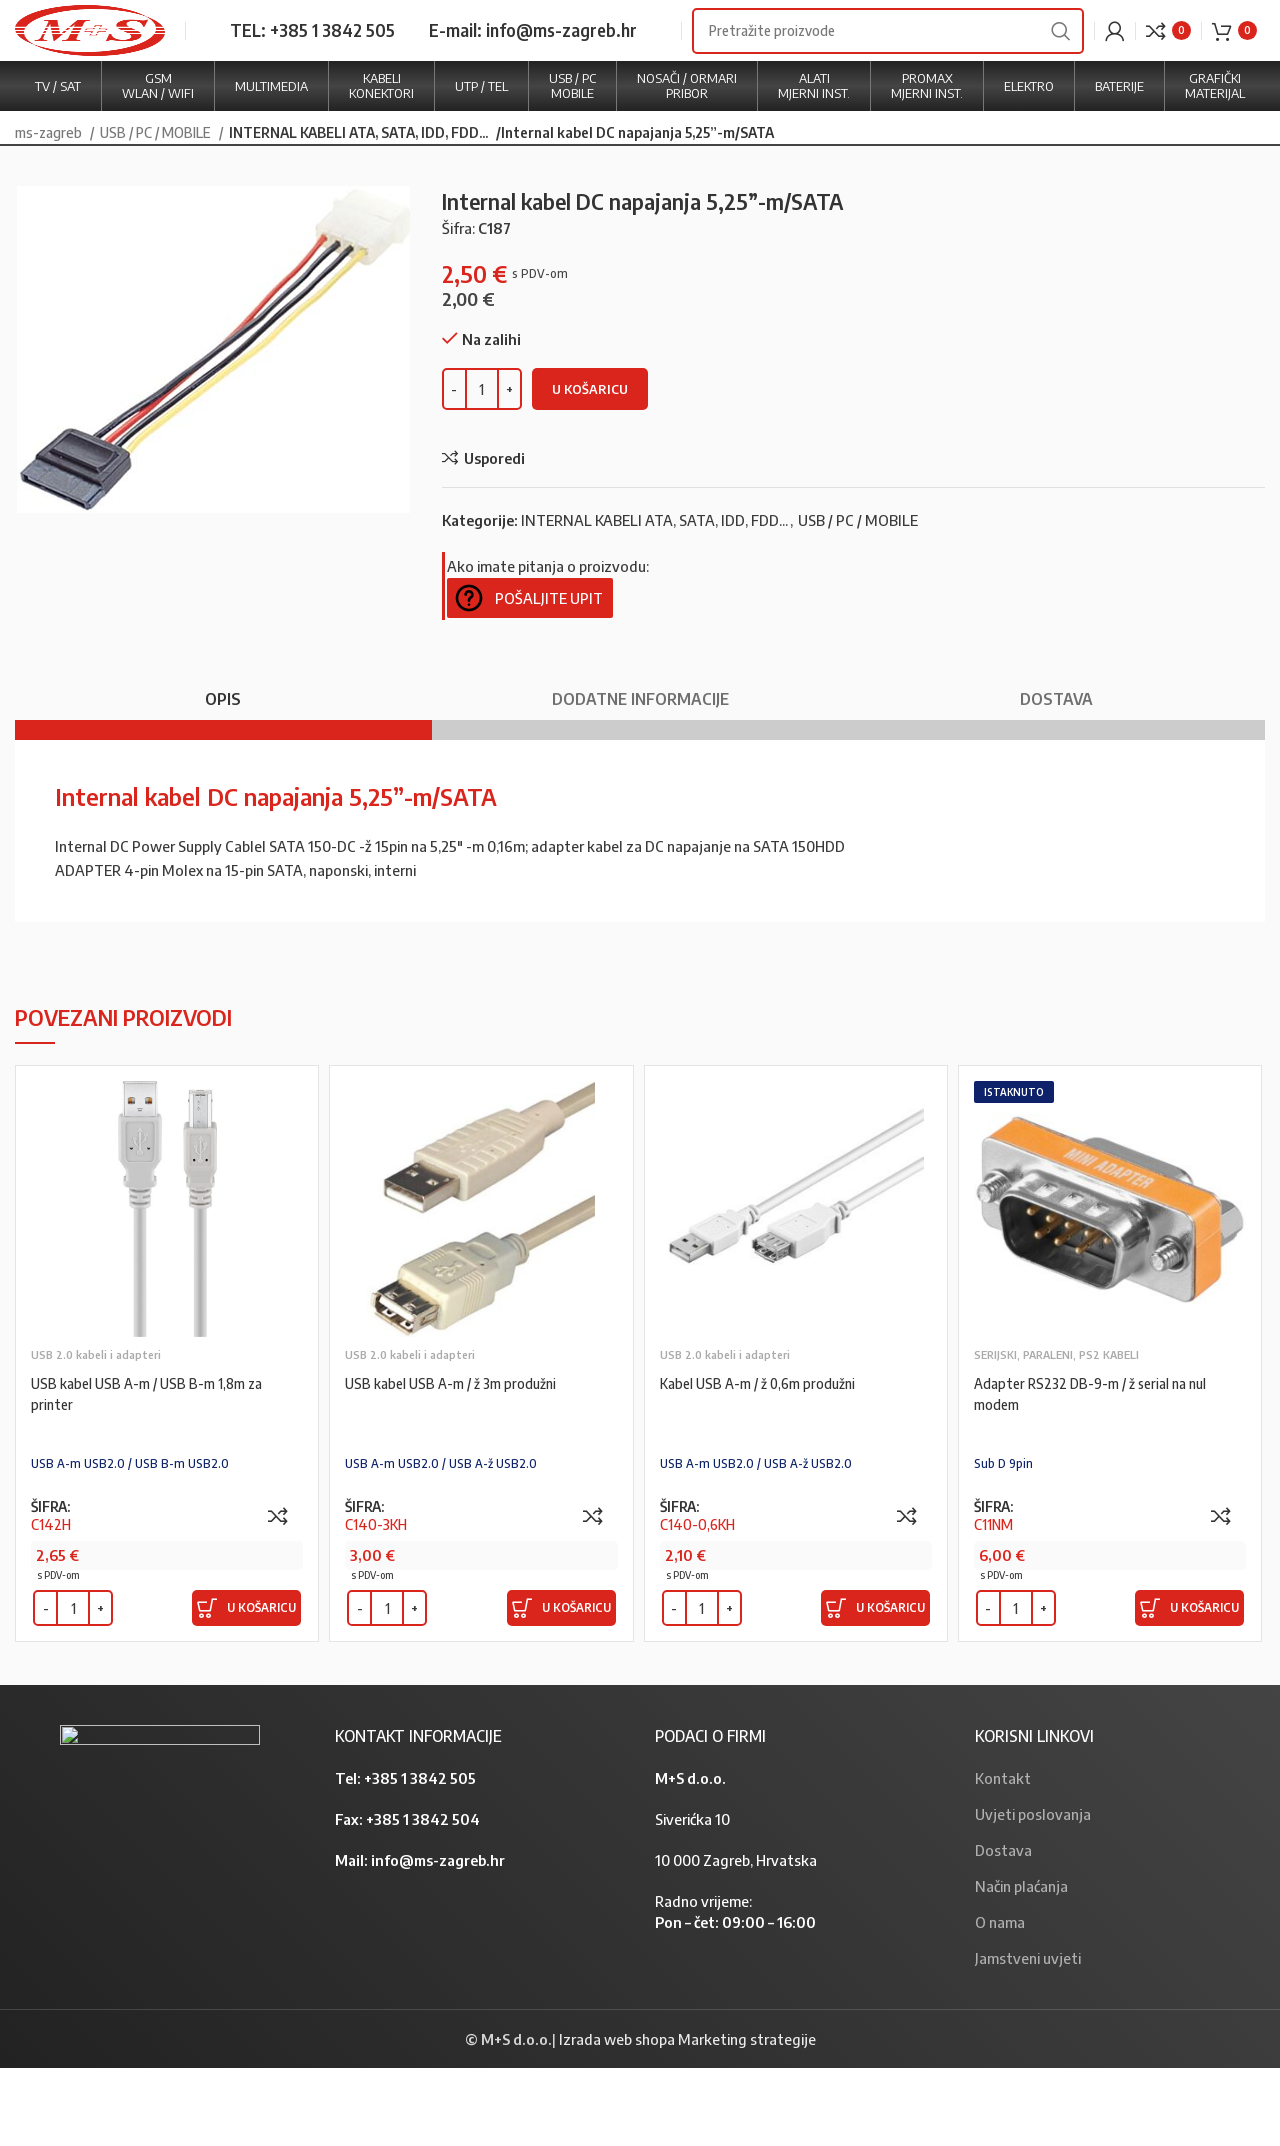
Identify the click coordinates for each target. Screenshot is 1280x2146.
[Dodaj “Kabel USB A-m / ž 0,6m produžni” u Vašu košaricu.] (875, 1687)
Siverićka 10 (692, 1897)
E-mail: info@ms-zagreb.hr (533, 69)
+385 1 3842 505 (420, 1856)
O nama (1000, 2000)
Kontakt (1003, 1856)
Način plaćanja (1021, 1964)
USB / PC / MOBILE (157, 211)
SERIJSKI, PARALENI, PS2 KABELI (1056, 1433)
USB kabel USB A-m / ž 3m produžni (459, 1461)
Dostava (1003, 1928)
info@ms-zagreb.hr (438, 1938)
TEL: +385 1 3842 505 (312, 69)
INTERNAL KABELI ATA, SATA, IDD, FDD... (353, 211)
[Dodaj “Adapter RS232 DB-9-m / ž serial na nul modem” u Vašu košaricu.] (1189, 1687)
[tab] (223, 768)
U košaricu (590, 467)
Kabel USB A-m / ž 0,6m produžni (766, 1461)
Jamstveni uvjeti (1028, 2036)
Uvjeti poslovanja (1033, 1892)
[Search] (888, 70)
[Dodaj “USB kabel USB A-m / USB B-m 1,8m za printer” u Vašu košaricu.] (246, 1687)
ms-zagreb (50, 211)
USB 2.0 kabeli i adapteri (96, 1433)
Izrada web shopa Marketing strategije (687, 2117)
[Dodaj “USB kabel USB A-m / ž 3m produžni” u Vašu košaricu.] (561, 1687)
